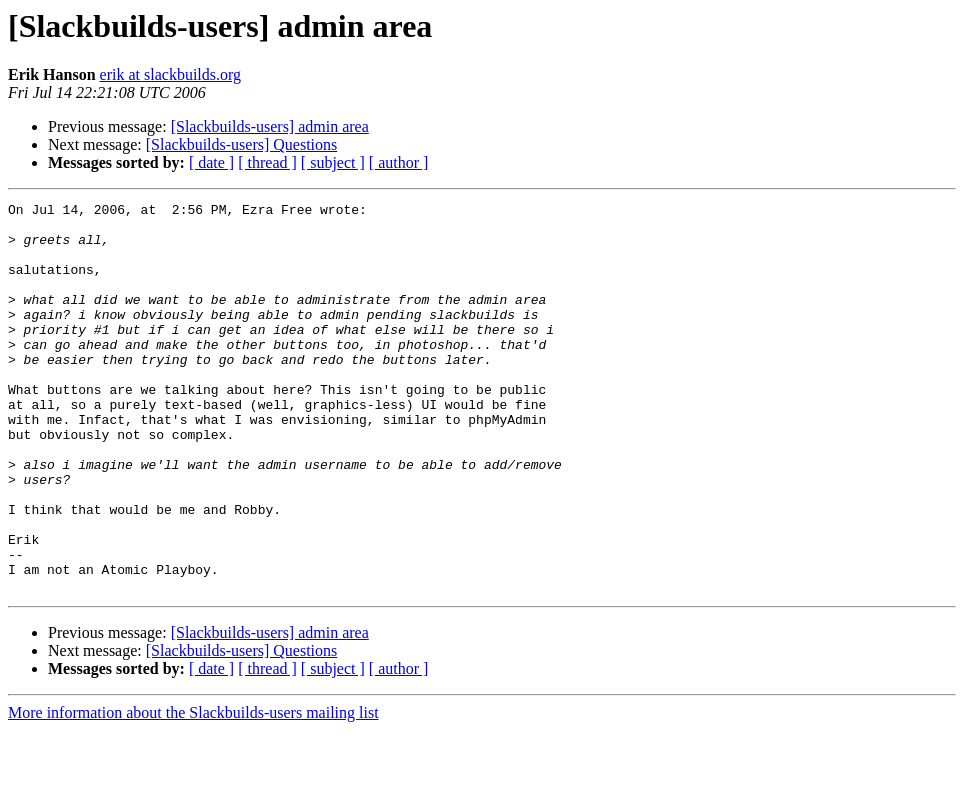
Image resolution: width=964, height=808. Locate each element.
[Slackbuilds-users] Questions (242, 144)
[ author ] (399, 162)
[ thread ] (267, 162)
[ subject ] (333, 162)
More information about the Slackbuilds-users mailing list (193, 790)
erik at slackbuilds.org (170, 74)
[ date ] (211, 162)
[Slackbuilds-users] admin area (270, 126)
